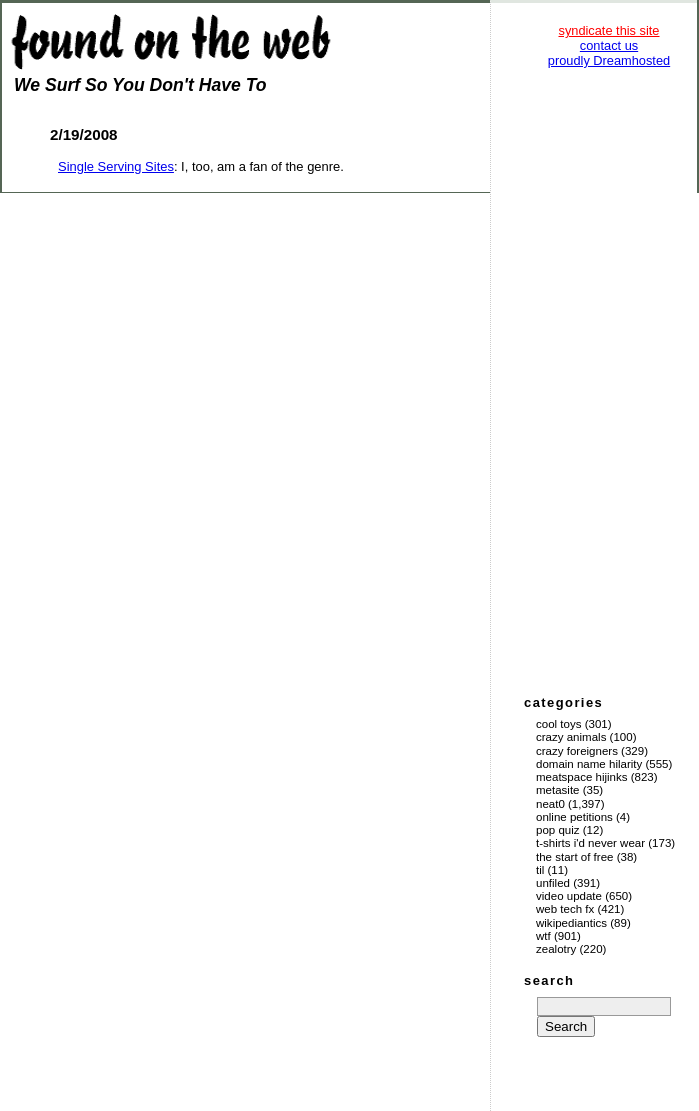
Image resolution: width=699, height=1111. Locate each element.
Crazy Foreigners (577, 751)
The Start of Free (574, 857)
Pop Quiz (558, 830)
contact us (609, 45)
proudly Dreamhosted (609, 60)
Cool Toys (558, 724)
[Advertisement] (609, 380)
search (549, 980)
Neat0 (550, 804)
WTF (543, 936)
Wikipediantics (571, 923)
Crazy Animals (571, 737)
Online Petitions (574, 817)
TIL (540, 870)
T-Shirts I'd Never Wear (590, 843)
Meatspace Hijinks (582, 777)
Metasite (558, 790)
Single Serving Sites (116, 166)
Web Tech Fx (565, 909)
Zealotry (556, 949)
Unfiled (553, 883)
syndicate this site (608, 30)
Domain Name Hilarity (589, 764)
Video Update (569, 896)
